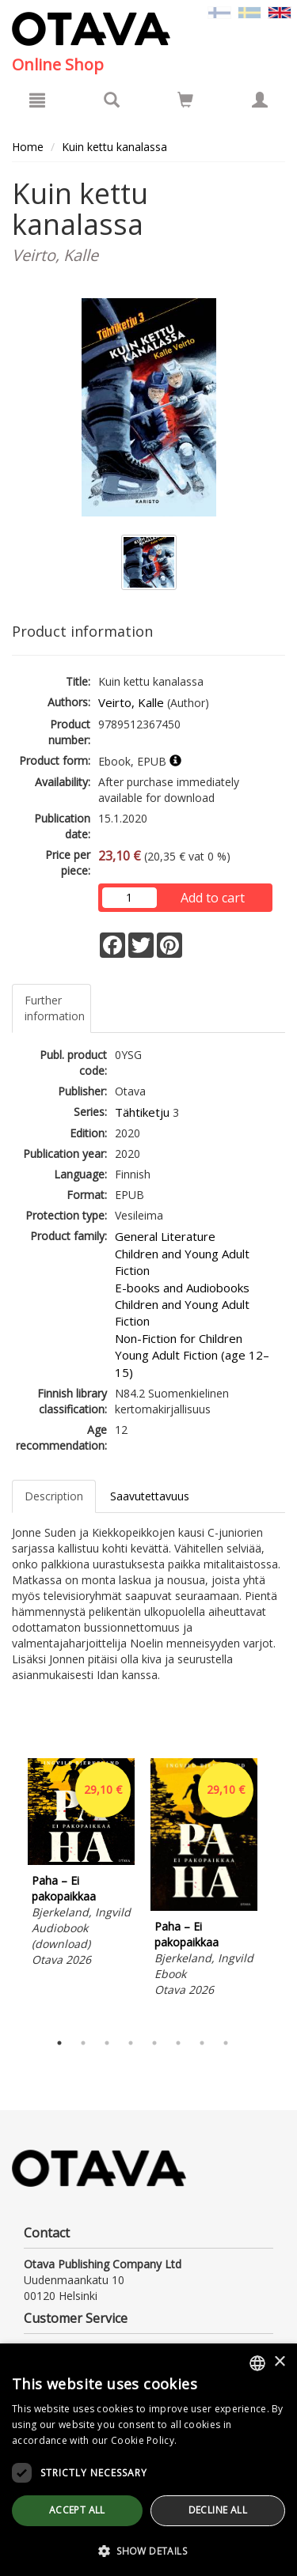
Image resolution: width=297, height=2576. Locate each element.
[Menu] (37, 99)
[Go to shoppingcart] (185, 99)
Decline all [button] (217, 2510)
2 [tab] (83, 2043)
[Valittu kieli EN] (279, 11)
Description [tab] (54, 1496)
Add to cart (213, 897)
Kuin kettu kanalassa (114, 146)
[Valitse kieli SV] (249, 11)
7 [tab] (202, 2043)
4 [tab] (131, 2043)
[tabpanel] (81, 1865)
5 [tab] (154, 2043)
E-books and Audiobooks (182, 1288)
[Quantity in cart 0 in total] (185, 102)
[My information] (259, 99)
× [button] (279, 2362)
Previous (8, 1891)
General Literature (165, 1236)
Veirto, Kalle (131, 702)
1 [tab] (59, 2043)
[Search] (111, 99)
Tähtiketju (142, 1112)
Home (28, 146)
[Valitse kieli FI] (219, 11)
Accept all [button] (77, 2510)
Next (277, 1891)
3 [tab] (107, 2043)
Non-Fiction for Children (178, 1338)
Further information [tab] (55, 1008)
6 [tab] (178, 2043)
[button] (148, 2550)
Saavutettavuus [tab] (149, 1496)
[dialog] (148, 2459)
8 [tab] (226, 2043)
